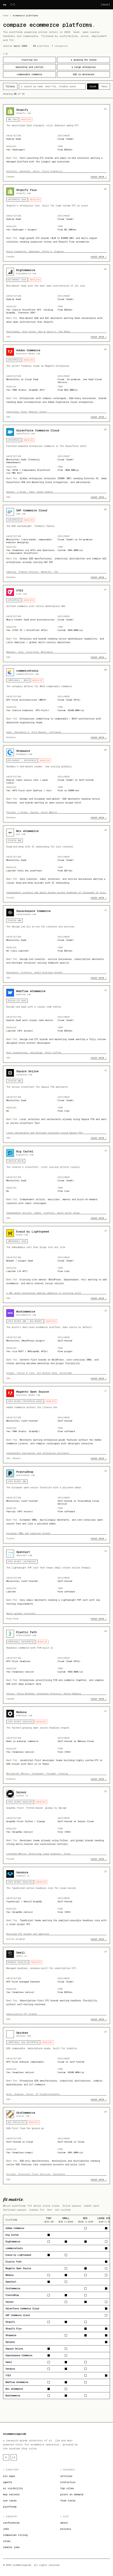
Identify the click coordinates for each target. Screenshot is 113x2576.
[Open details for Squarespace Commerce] (56, 944)
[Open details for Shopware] (56, 783)
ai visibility (13, 2488)
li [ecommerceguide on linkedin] (13, 2457)
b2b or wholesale (83, 74)
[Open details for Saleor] (56, 1825)
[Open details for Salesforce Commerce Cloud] (56, 463)
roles (7, 2541)
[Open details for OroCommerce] (56, 2145)
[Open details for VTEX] (56, 623)
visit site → (99, 176)
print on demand (71, 2494)
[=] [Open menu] (12, 4)
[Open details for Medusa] (56, 1745)
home (5, 15)
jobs (6, 2528)
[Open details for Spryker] (56, 2065)
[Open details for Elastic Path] (56, 1665)
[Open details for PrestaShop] (56, 1504)
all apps (9, 2476)
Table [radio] (104, 86)
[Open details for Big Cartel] (56, 1184)
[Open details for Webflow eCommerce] (56, 1024)
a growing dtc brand (83, 59)
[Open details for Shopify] (56, 142)
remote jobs (11, 2547)
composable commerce (29, 74)
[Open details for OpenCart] (56, 1585)
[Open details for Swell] (56, 1985)
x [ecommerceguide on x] (6, 2457)
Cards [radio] (93, 86)
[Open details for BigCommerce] (56, 303)
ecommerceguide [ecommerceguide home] (15, 2434)
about (64, 2522)
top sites (67, 2488)
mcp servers (11, 2494)
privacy (65, 2528)
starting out (30, 59)
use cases (10, 2500)
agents (7, 2482)
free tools (68, 2500)
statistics (68, 2482)
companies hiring (15, 2535)
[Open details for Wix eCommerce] (56, 864)
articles (66, 2476)
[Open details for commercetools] (56, 703)
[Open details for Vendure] (56, 1905)
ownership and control (29, 67)
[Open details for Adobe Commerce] (56, 383)
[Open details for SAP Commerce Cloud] (56, 543)
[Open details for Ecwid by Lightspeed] (56, 1264)
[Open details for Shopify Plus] (56, 223)
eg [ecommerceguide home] (4, 4)
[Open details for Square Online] (56, 1104)
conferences (11, 2522)
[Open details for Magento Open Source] (56, 1424)
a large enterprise (84, 67)
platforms (10, 2506)
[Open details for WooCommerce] (56, 1344)
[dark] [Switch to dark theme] (105, 4)
